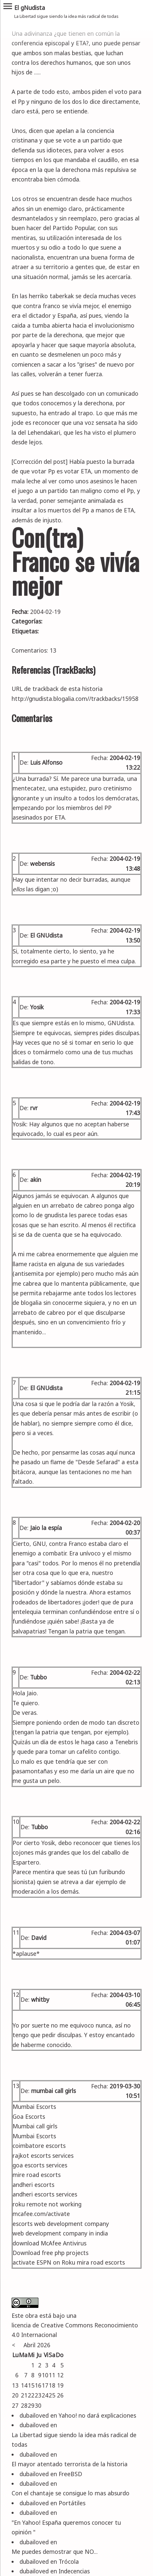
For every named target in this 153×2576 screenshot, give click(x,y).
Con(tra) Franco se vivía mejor (75, 561)
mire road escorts (37, 2175)
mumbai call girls (53, 2091)
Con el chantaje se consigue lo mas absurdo (70, 2493)
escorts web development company (61, 2224)
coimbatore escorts (39, 2146)
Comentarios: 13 (34, 650)
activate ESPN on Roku (44, 2262)
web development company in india (60, 2233)
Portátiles (72, 2503)
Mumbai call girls (35, 2126)
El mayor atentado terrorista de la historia (70, 2464)
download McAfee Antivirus (49, 2243)
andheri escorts (33, 2185)
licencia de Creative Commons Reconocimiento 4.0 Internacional (75, 2330)
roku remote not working (47, 2204)
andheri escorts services (45, 2194)
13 (16, 2086)
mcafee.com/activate (41, 2214)
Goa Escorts (29, 2116)
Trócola (69, 2561)
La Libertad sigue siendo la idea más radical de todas (74, 2439)
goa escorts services (40, 2165)
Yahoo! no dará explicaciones (97, 2415)
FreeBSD (70, 2474)
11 (16, 1932)
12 (16, 1994)
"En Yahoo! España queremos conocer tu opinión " (66, 2527)
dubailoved (34, 2415)
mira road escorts (101, 2262)
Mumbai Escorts (34, 2107)
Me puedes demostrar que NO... (55, 2552)
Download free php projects (50, 2253)
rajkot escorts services (43, 2155)
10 (16, 1822)
